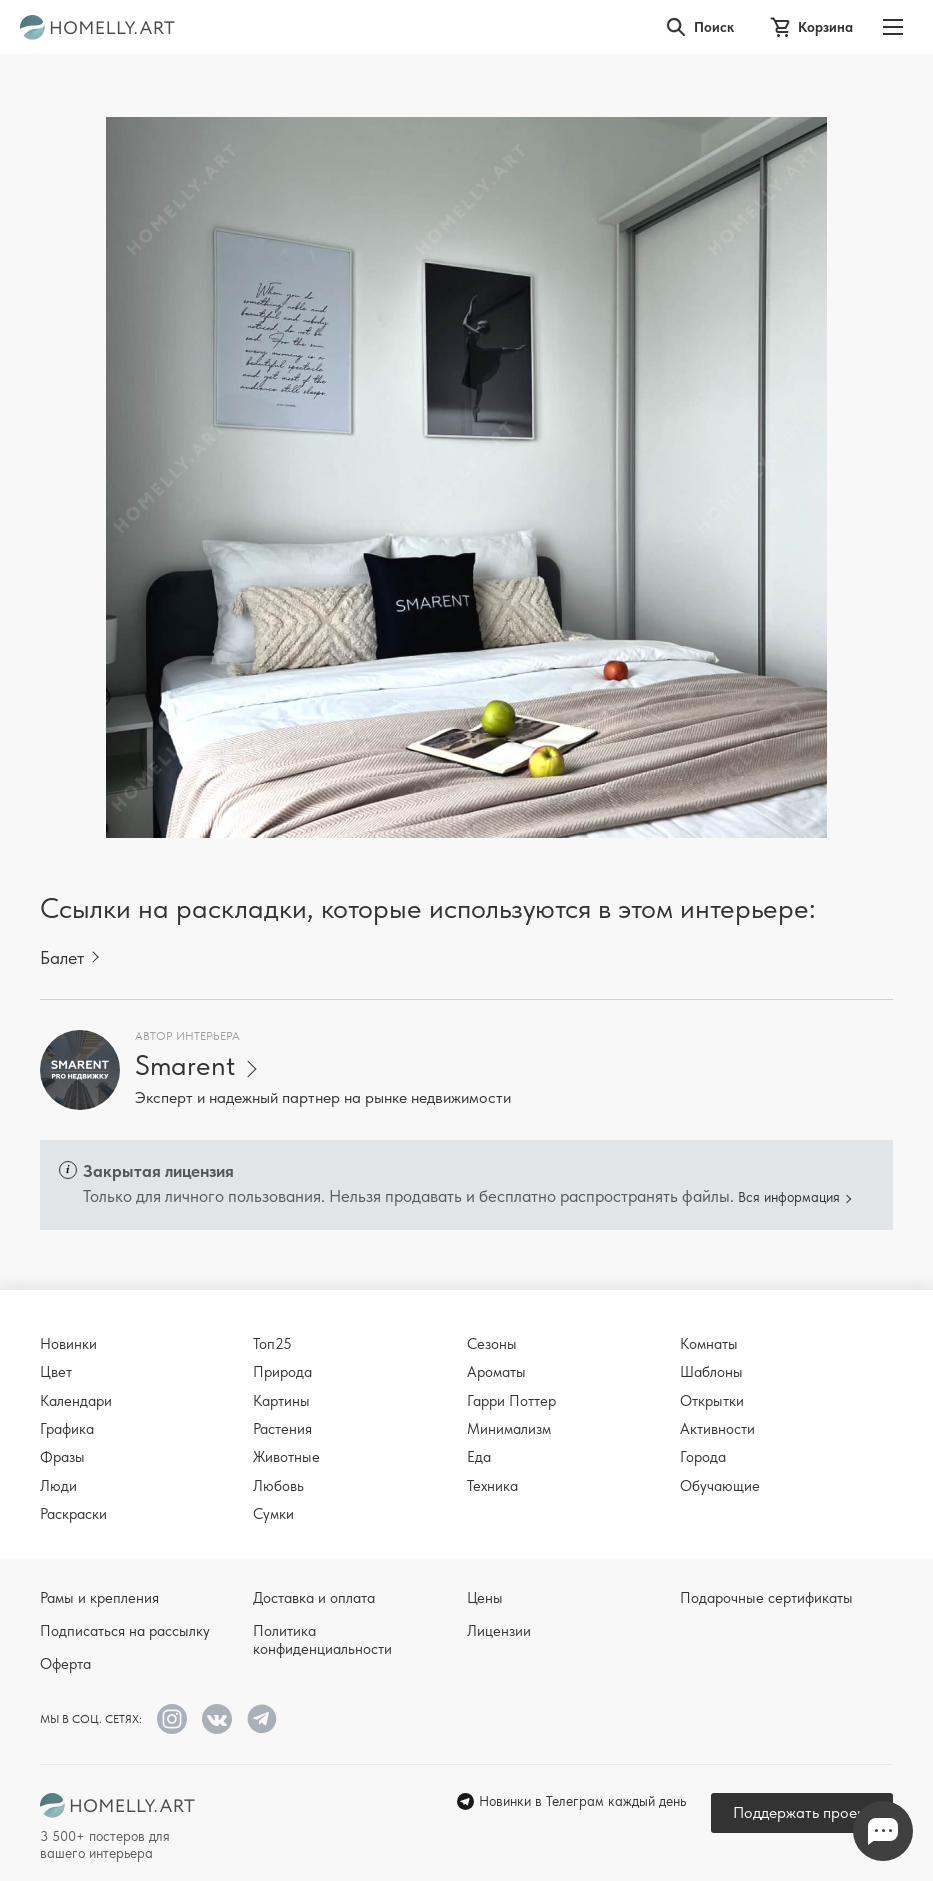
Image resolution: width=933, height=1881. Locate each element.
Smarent (185, 1065)
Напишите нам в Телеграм (883, 1831)
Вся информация (789, 1197)
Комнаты (709, 1344)
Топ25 (272, 1344)
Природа (282, 1372)
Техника (492, 1486)
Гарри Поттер (511, 1401)
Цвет (56, 1372)
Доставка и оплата (314, 1598)
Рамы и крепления (99, 1598)
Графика (67, 1429)
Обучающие (720, 1486)
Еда (479, 1457)
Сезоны (492, 1344)
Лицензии (499, 1631)
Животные (286, 1457)
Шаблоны (711, 1372)
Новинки (68, 1344)
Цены (485, 1598)
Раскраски (73, 1514)
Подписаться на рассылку (125, 1631)
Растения (282, 1429)
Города (703, 1457)
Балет (62, 957)
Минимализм (509, 1429)
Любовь (278, 1486)
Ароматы (496, 1372)
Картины (281, 1401)
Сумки (273, 1514)
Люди (58, 1486)
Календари (76, 1401)
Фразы (62, 1457)
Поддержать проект (802, 1812)
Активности (717, 1429)
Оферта (65, 1664)
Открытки (712, 1401)
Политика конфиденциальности (322, 1640)
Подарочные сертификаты (766, 1598)
